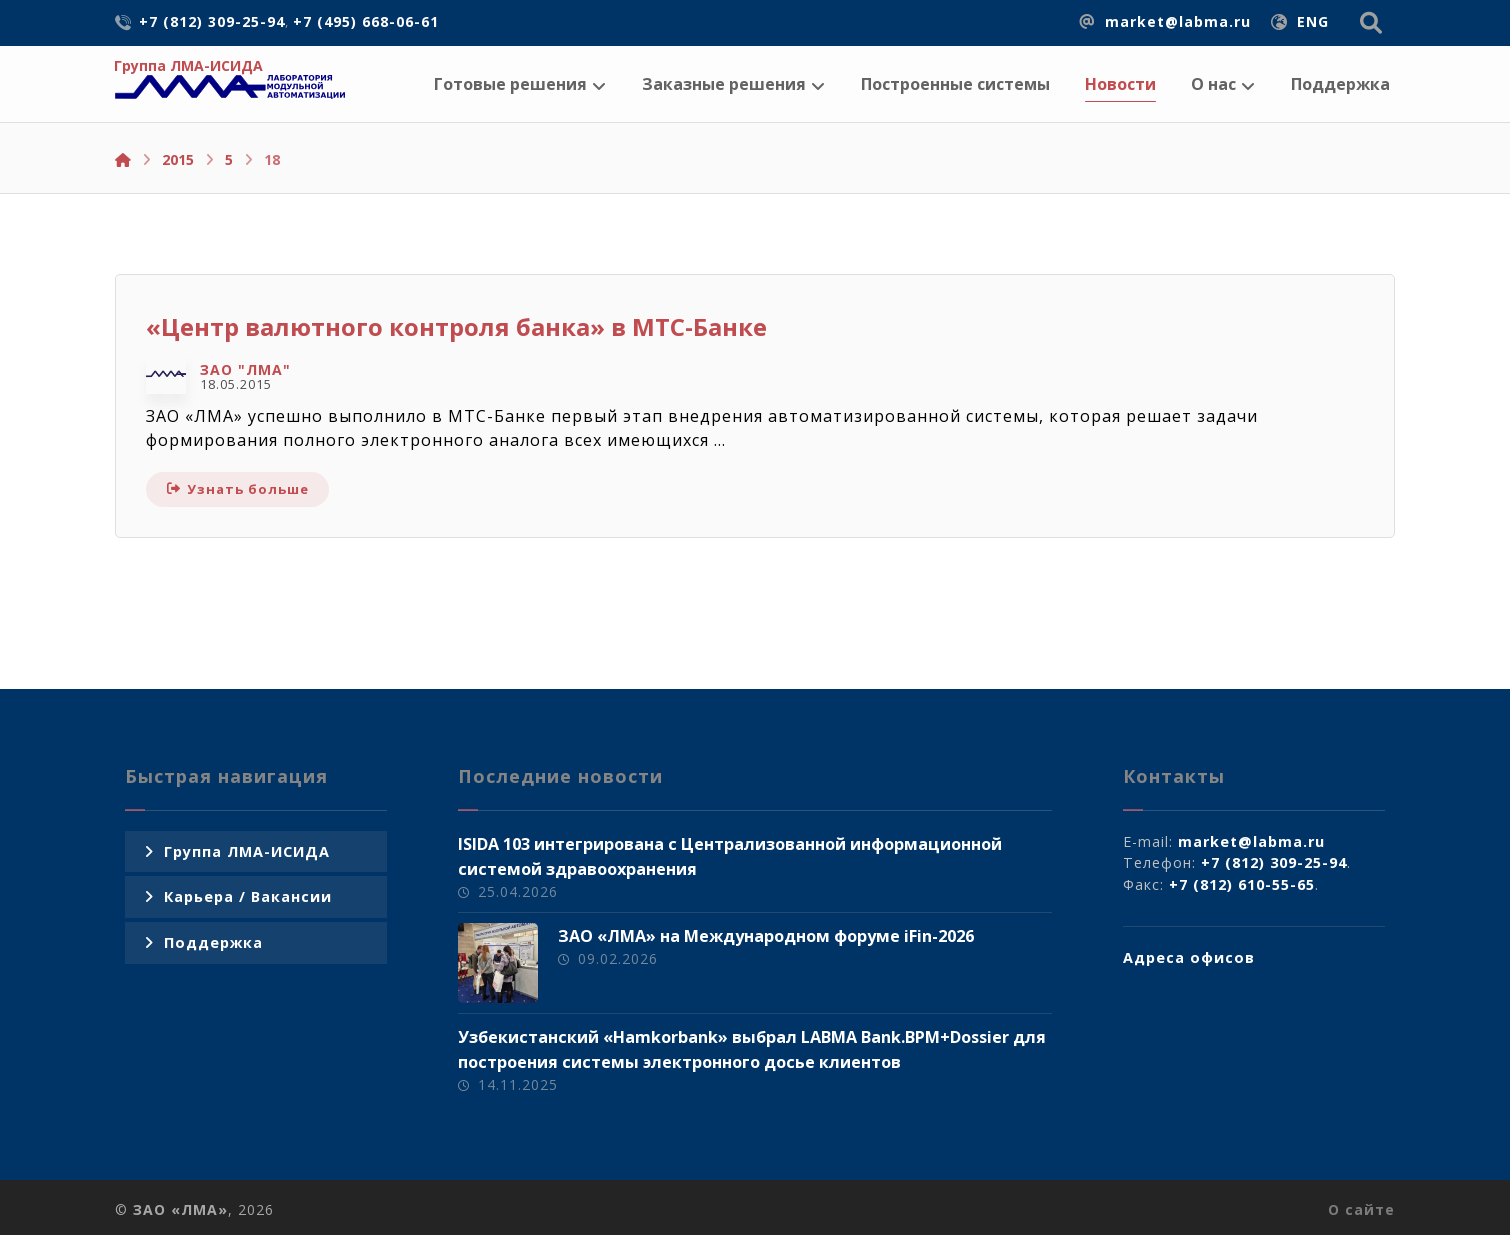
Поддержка (213, 942)
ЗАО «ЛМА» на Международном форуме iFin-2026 (766, 936)
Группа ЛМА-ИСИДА (247, 851)
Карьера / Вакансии (248, 896)
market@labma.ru (1251, 841)
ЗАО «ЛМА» (180, 1209)
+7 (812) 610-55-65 (1242, 884)
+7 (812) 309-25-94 (1274, 862)
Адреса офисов (1189, 957)
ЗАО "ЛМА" (245, 370)
